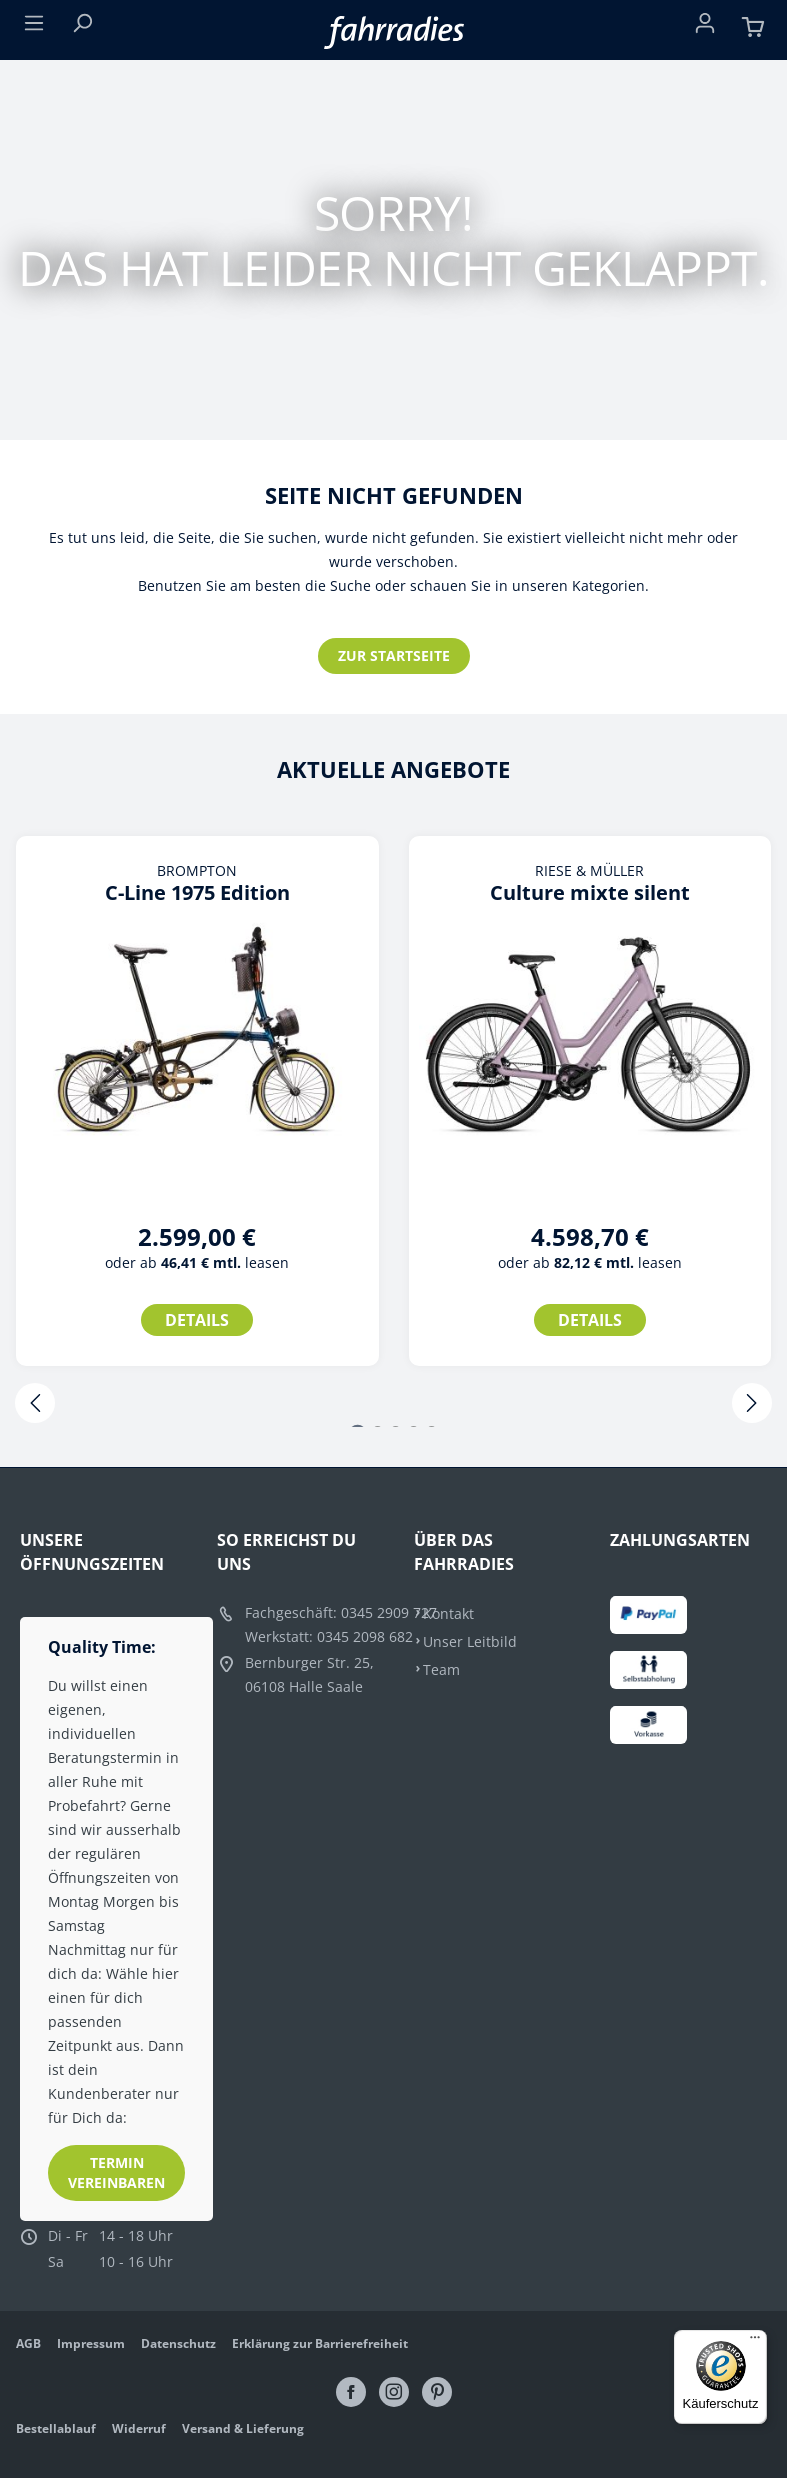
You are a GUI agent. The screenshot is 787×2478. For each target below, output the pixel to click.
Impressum (91, 2343)
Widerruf (139, 2428)
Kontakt (448, 1613)
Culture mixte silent (590, 893)
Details (197, 1320)
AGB (28, 2343)
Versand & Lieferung (243, 2428)
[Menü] (34, 27)
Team (441, 1669)
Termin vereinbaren (116, 2172)
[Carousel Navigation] (393, 1405)
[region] (393, 1123)
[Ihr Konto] (705, 27)
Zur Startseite (394, 655)
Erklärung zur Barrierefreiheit (320, 2343)
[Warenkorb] (753, 27)
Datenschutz (178, 2343)
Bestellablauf (56, 2428)
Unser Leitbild (470, 1641)
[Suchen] (82, 27)
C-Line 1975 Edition (197, 893)
